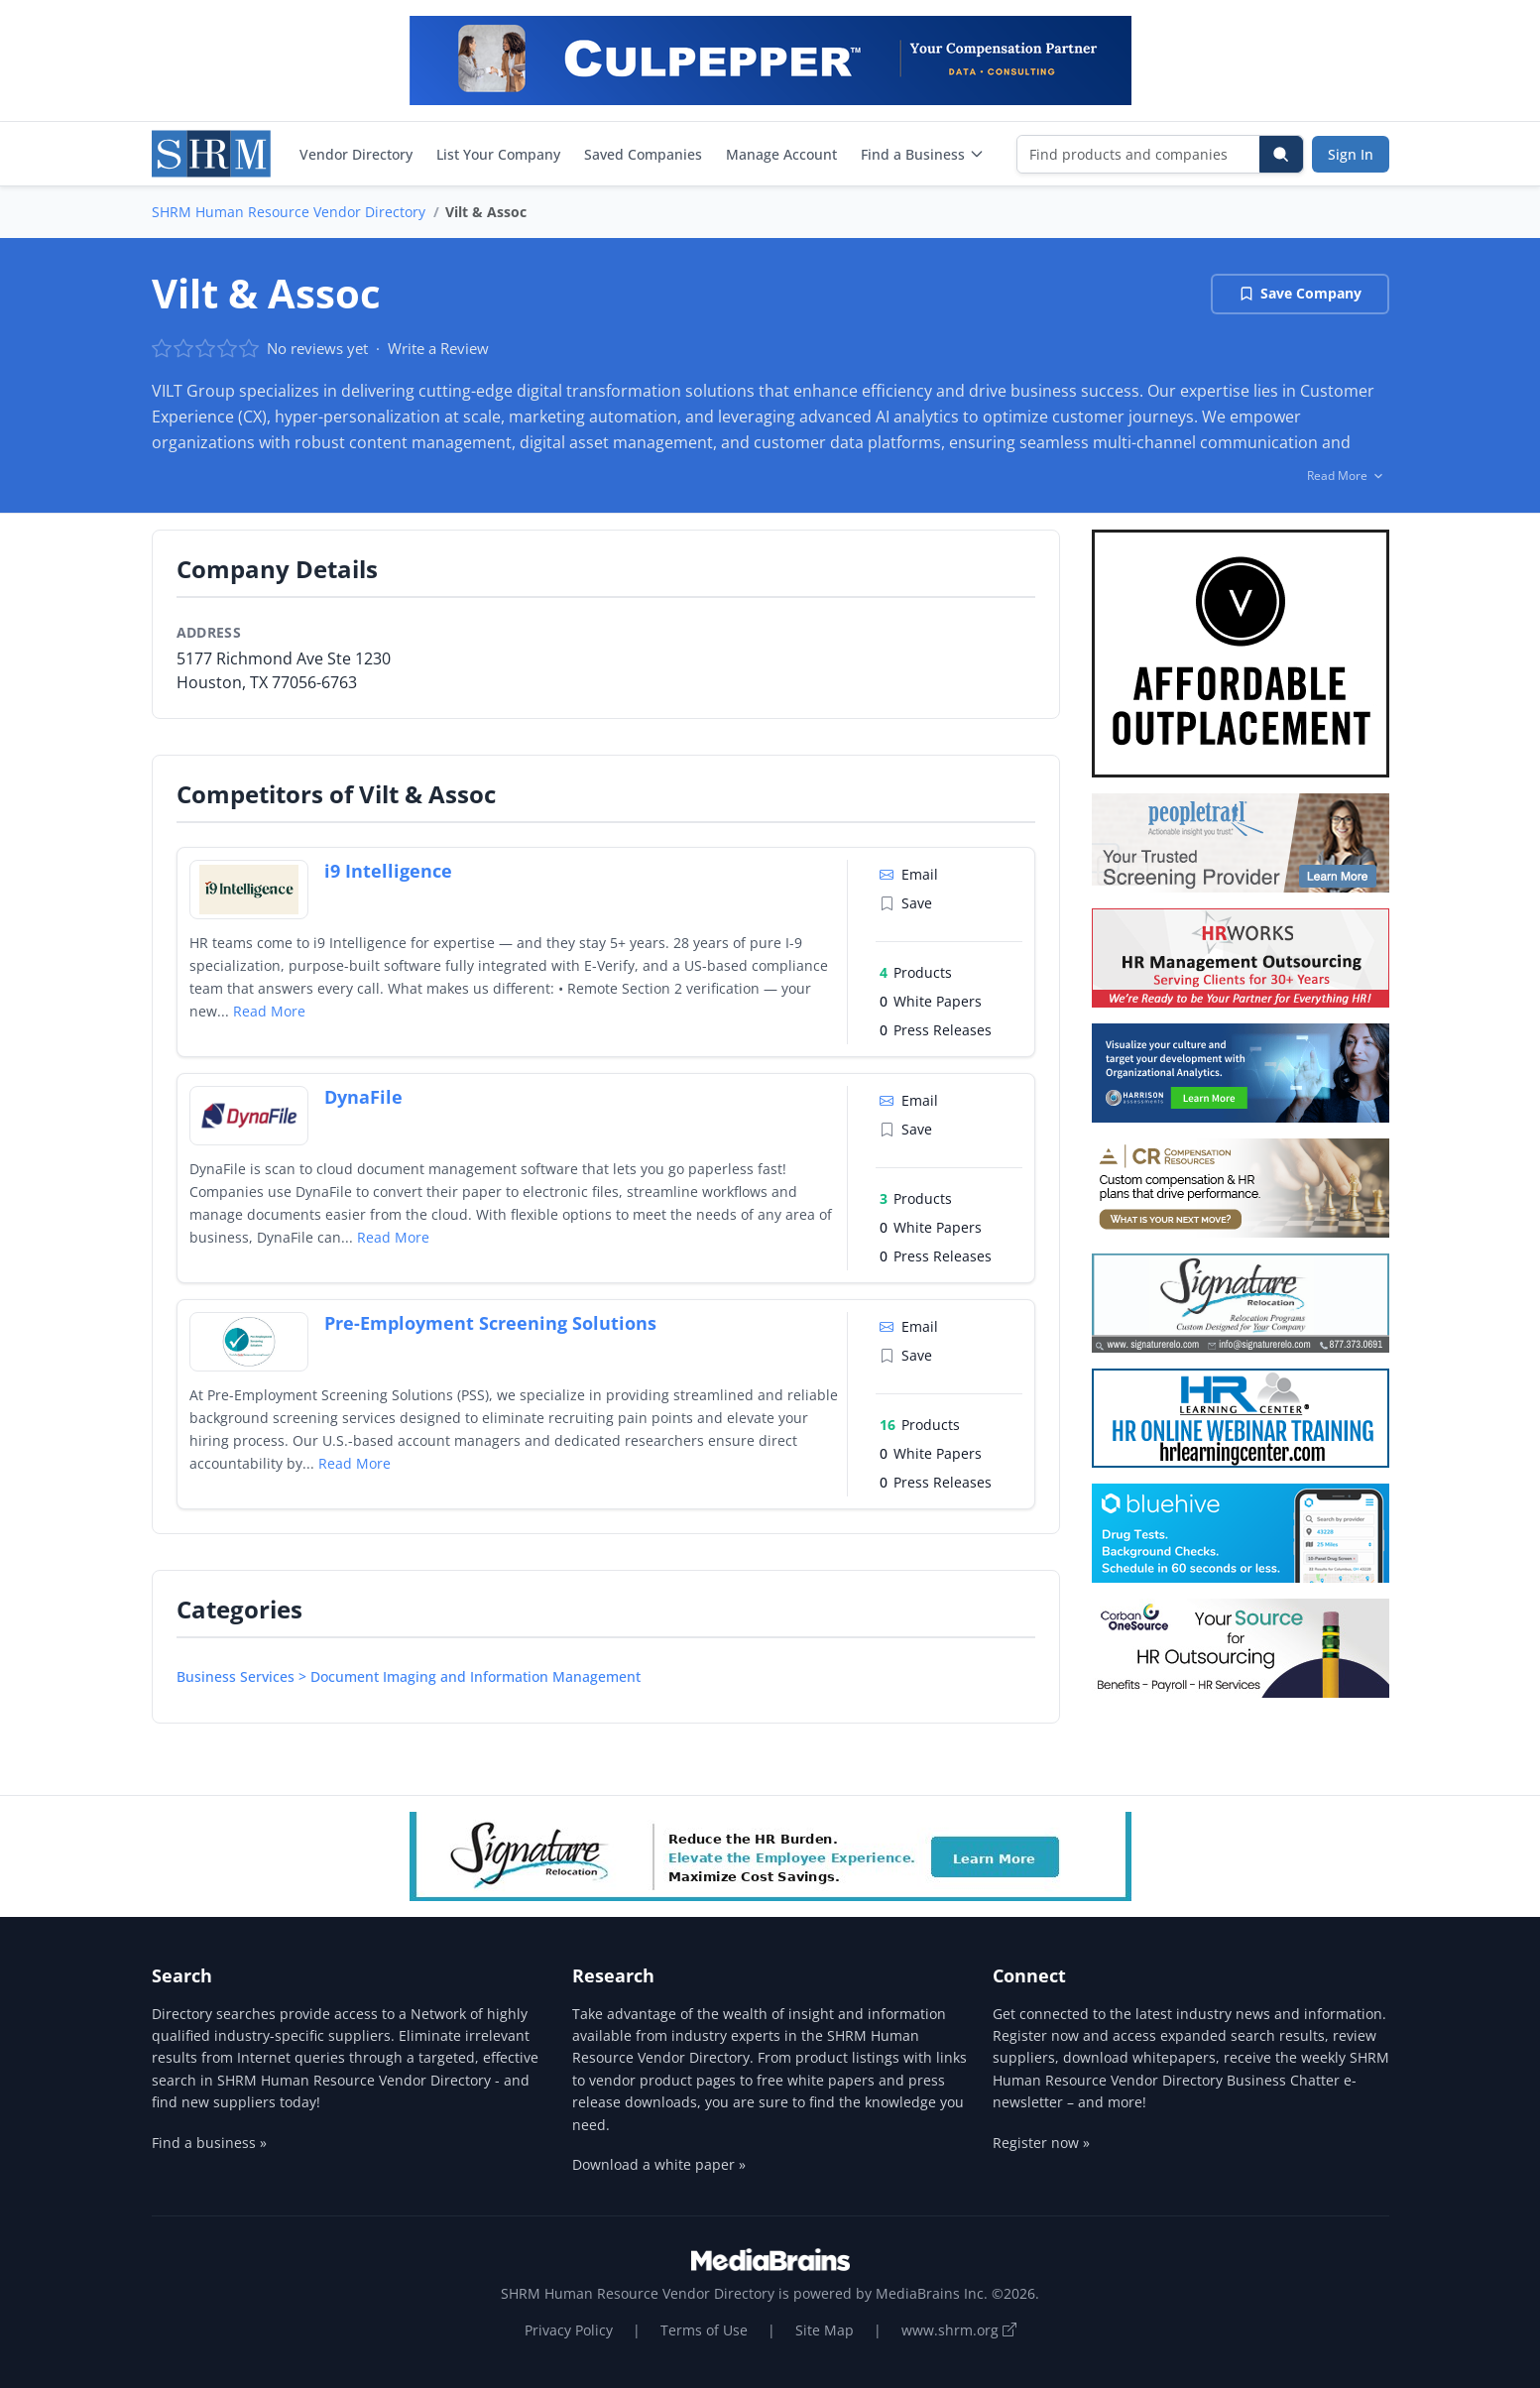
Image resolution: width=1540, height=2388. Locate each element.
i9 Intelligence (388, 871)
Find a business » (209, 2142)
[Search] (1281, 154)
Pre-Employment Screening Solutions (490, 1323)
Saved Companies (643, 154)
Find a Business (923, 154)
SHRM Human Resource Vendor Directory (288, 211)
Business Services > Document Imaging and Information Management (409, 1676)
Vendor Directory (356, 154)
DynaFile (363, 1097)
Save (906, 903)
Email (909, 874)
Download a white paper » (659, 2164)
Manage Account (781, 154)
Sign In (1350, 154)
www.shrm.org (958, 2330)
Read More (269, 1011)
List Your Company (498, 154)
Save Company (1300, 293)
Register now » (1041, 2142)
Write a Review (438, 348)
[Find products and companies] (1138, 154)
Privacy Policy (569, 2330)
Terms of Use (704, 2330)
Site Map (824, 2330)
